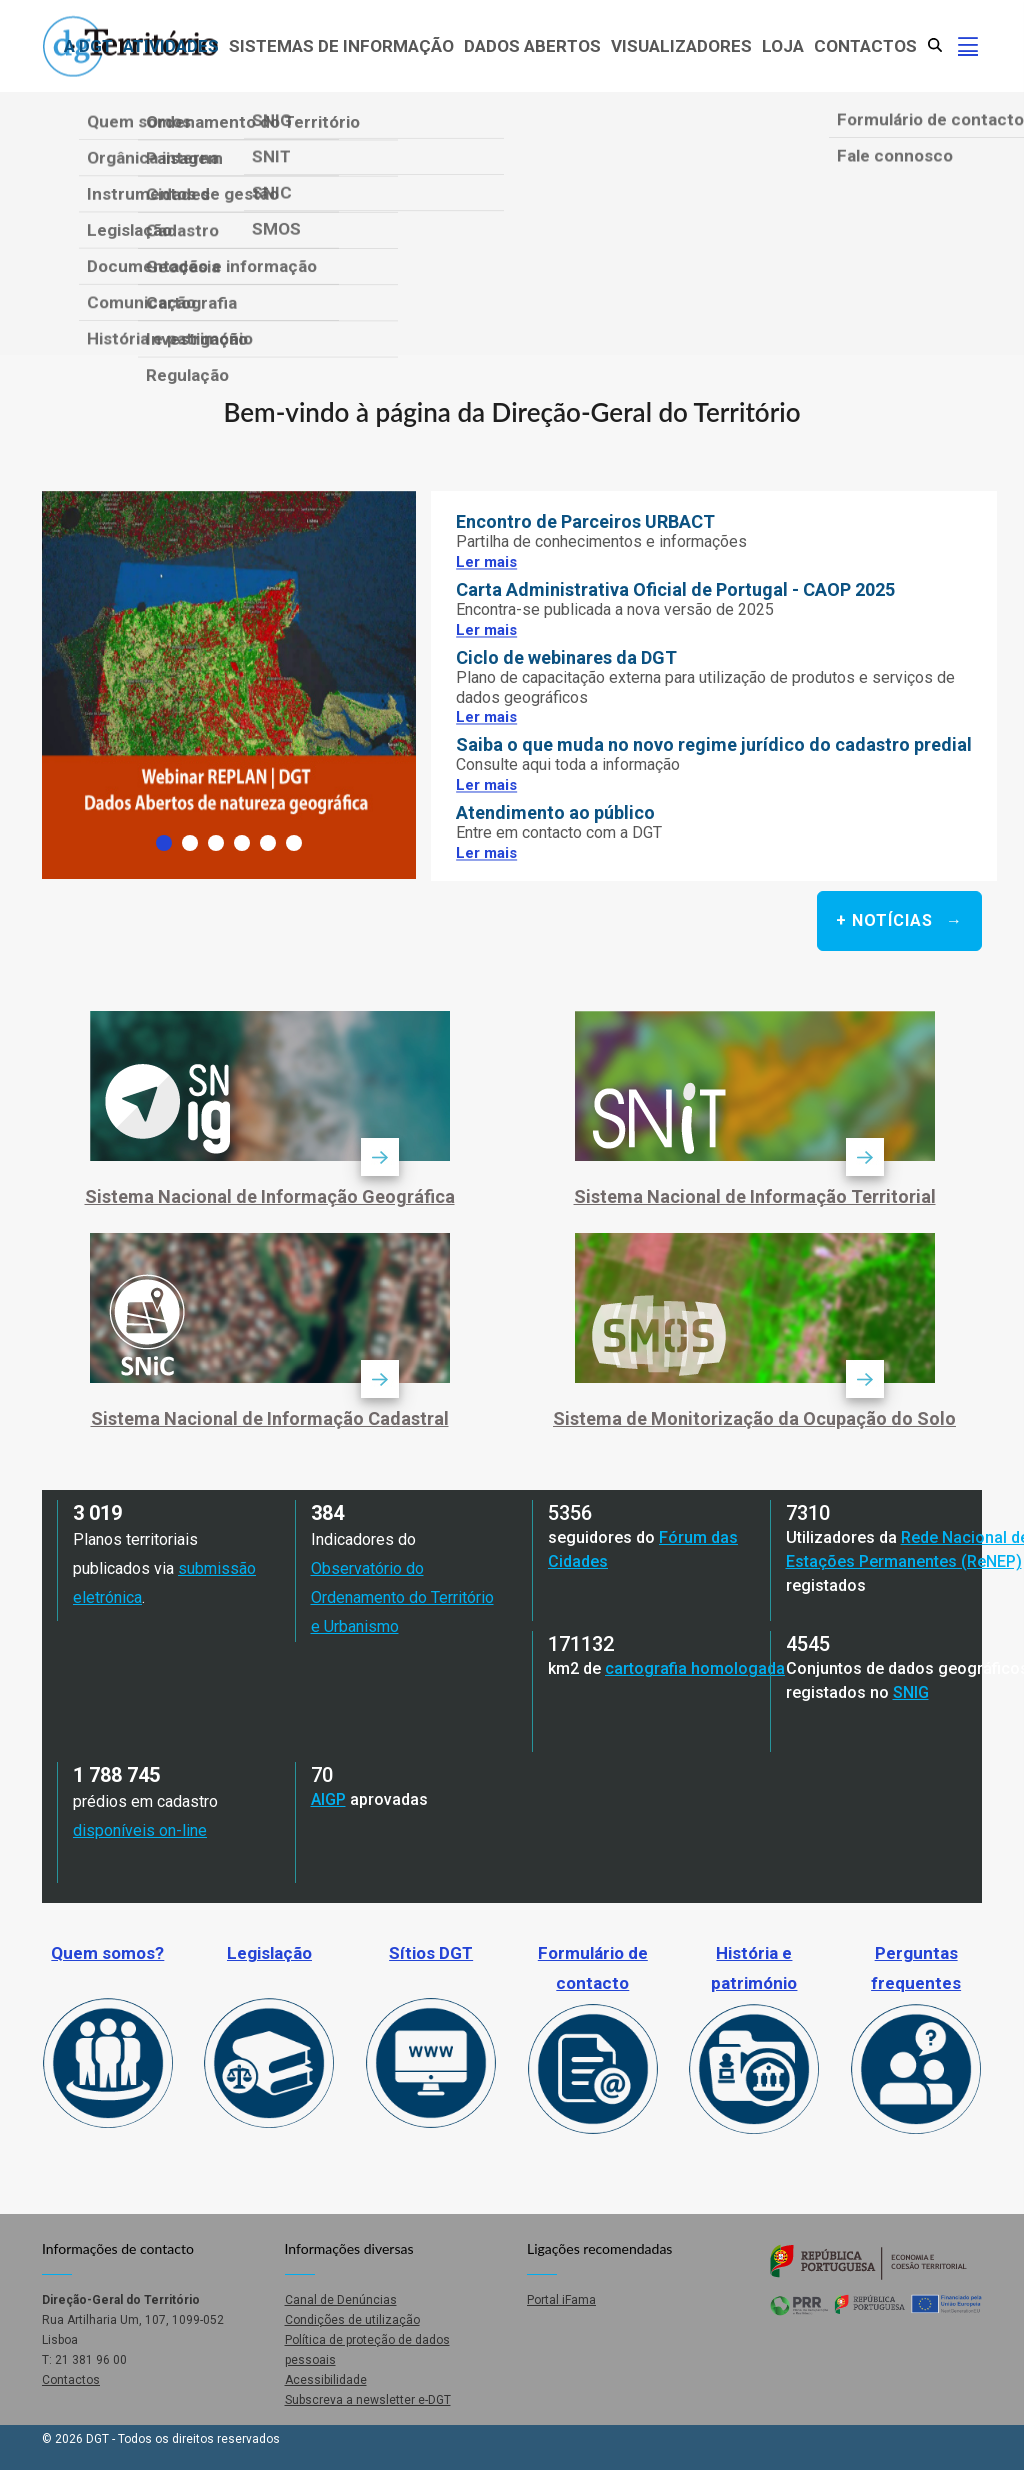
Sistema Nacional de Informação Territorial (755, 1196)
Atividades (171, 46)
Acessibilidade (326, 2380)
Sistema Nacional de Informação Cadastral (270, 1418)
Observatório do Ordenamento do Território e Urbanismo (402, 1597)
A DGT (88, 46)
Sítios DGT (431, 1953)
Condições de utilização (352, 2320)
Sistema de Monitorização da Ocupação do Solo (754, 1418)
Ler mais (486, 562)
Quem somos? (107, 1953)
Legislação (269, 1953)
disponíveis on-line (140, 1830)
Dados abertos (532, 46)
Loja (783, 46)
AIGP (328, 1799)
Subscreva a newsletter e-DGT (368, 2400)
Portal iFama (561, 2300)
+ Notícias (887, 920)
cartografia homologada (695, 1668)
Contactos (865, 46)
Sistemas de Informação (341, 46)
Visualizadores (681, 46)
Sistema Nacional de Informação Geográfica (270, 1196)
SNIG (911, 1692)
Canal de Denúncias (341, 2300)
